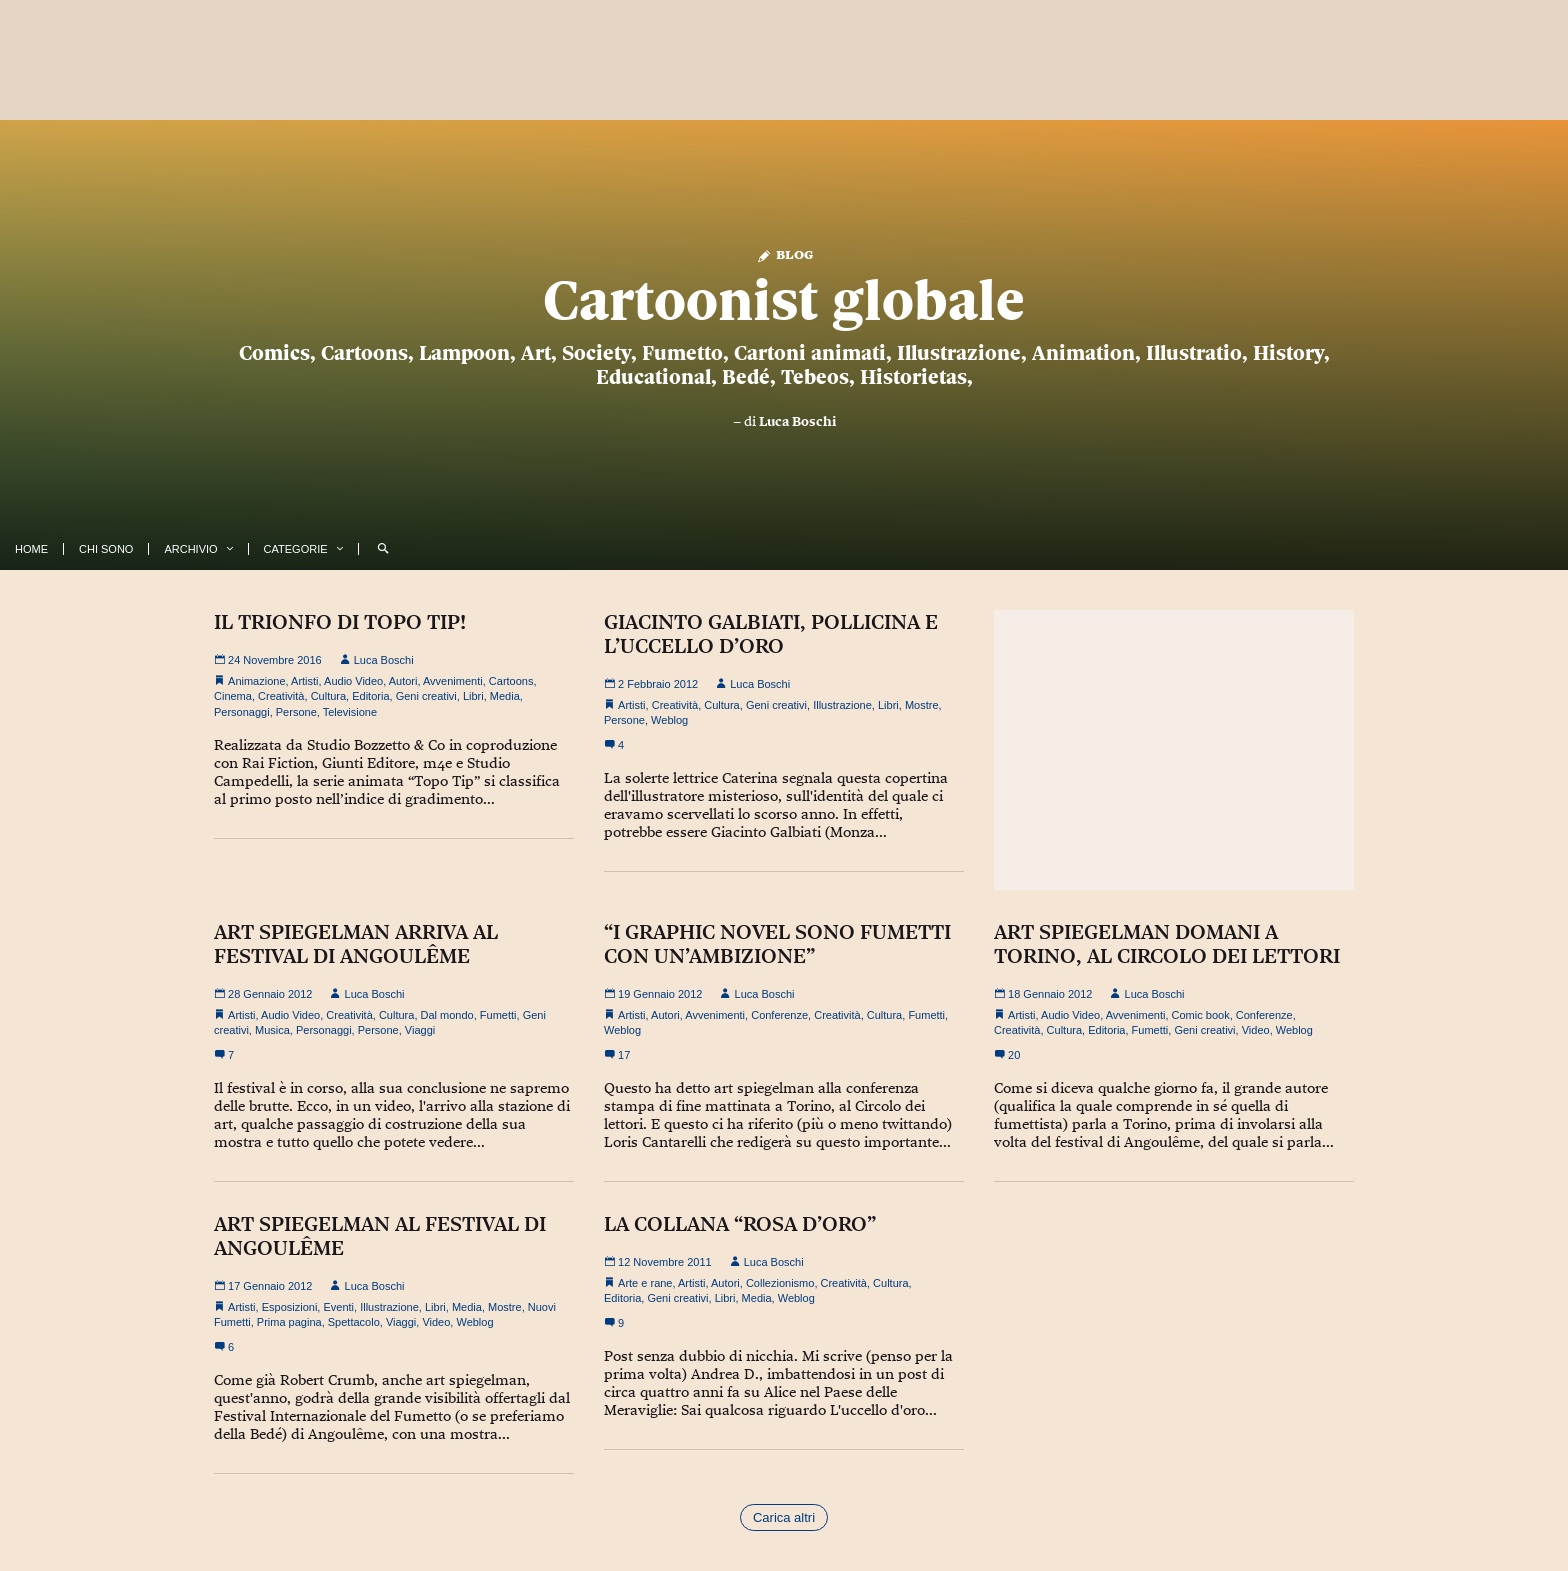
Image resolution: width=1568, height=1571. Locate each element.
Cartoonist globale (784, 300)
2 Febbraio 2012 (651, 684)
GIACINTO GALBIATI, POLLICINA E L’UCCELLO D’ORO (771, 634)
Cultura (328, 696)
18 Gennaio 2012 (1043, 994)
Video (1256, 1030)
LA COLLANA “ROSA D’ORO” (740, 1224)
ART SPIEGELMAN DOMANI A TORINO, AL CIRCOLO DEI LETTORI (1167, 944)
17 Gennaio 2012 (263, 1286)
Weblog (669, 720)
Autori (403, 681)
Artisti (305, 681)
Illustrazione (842, 705)
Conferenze (779, 1015)
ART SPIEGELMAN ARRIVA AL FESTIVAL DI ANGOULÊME (356, 944)
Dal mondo (447, 1015)
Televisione (350, 712)
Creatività (281, 696)
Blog (784, 253)
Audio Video (353, 681)
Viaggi (420, 1030)
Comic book (1201, 1015)
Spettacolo (354, 1322)
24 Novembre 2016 (268, 660)
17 (617, 1055)
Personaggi (242, 712)
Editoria (370, 696)
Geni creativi (426, 696)
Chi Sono (106, 549)
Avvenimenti (453, 681)
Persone (296, 712)
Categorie (296, 549)
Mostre (922, 705)
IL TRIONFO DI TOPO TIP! (340, 622)
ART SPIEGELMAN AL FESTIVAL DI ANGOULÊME (380, 1236)
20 (1007, 1055)
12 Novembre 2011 (658, 1262)
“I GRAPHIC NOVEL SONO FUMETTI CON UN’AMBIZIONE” (777, 944)
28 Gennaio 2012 (263, 994)
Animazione (256, 681)
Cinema (233, 696)
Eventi (338, 1307)
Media (505, 696)
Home (31, 549)
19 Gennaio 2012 (653, 994)
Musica (272, 1030)
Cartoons (511, 681)
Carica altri (784, 1517)
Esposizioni (290, 1307)
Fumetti (498, 1015)
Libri (473, 696)
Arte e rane (645, 1283)
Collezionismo (780, 1283)
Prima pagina (289, 1322)
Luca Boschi (797, 421)
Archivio (190, 549)
